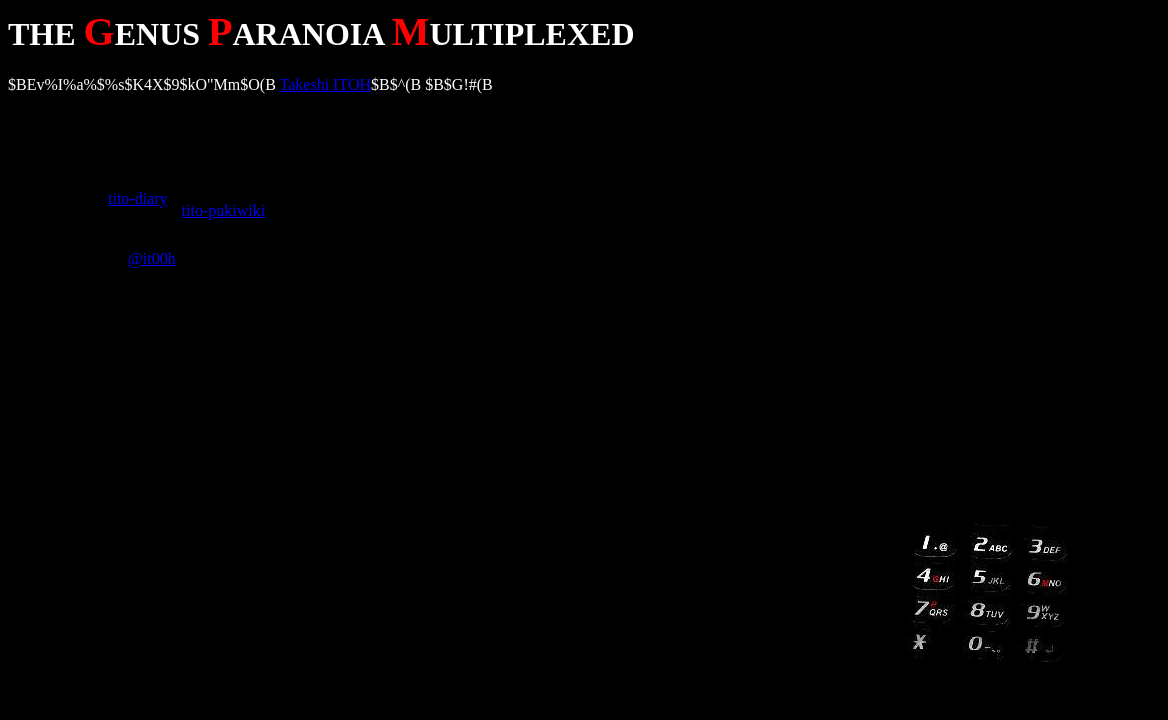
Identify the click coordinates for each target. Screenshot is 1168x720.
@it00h (152, 258)
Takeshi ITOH (325, 84)
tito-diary (138, 198)
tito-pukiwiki (224, 210)
